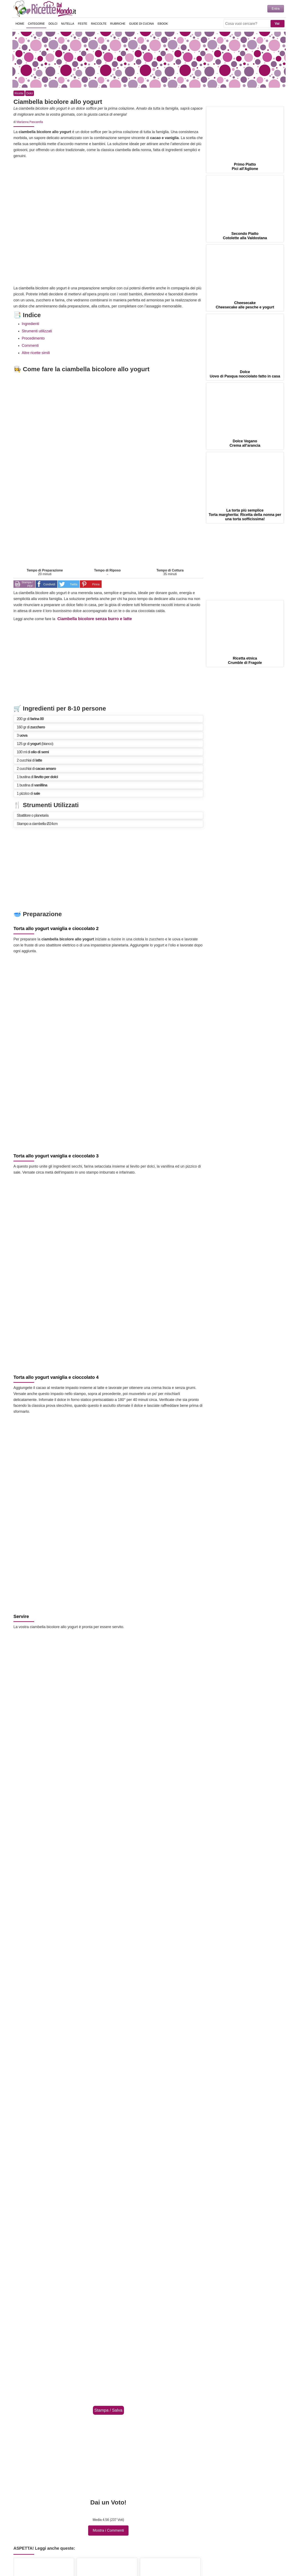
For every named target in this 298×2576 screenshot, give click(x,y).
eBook (163, 23)
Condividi (49, 584)
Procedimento (33, 338)
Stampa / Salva (108, 2410)
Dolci (52, 23)
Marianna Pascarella (30, 122)
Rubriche (117, 23)
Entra (276, 8)
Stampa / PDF (27, 584)
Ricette (19, 93)
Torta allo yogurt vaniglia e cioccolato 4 (56, 1377)
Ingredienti (30, 324)
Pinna (96, 584)
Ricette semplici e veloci (45, 8)
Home (20, 23)
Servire (21, 1616)
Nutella (67, 23)
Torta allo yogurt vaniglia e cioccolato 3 (56, 1155)
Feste (82, 23)
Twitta (73, 584)
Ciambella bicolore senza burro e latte (94, 618)
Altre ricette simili (36, 353)
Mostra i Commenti (108, 2530)
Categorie (36, 23)
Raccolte (98, 23)
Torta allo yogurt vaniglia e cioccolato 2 (56, 928)
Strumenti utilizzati (37, 331)
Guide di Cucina (141, 23)
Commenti (30, 345)
